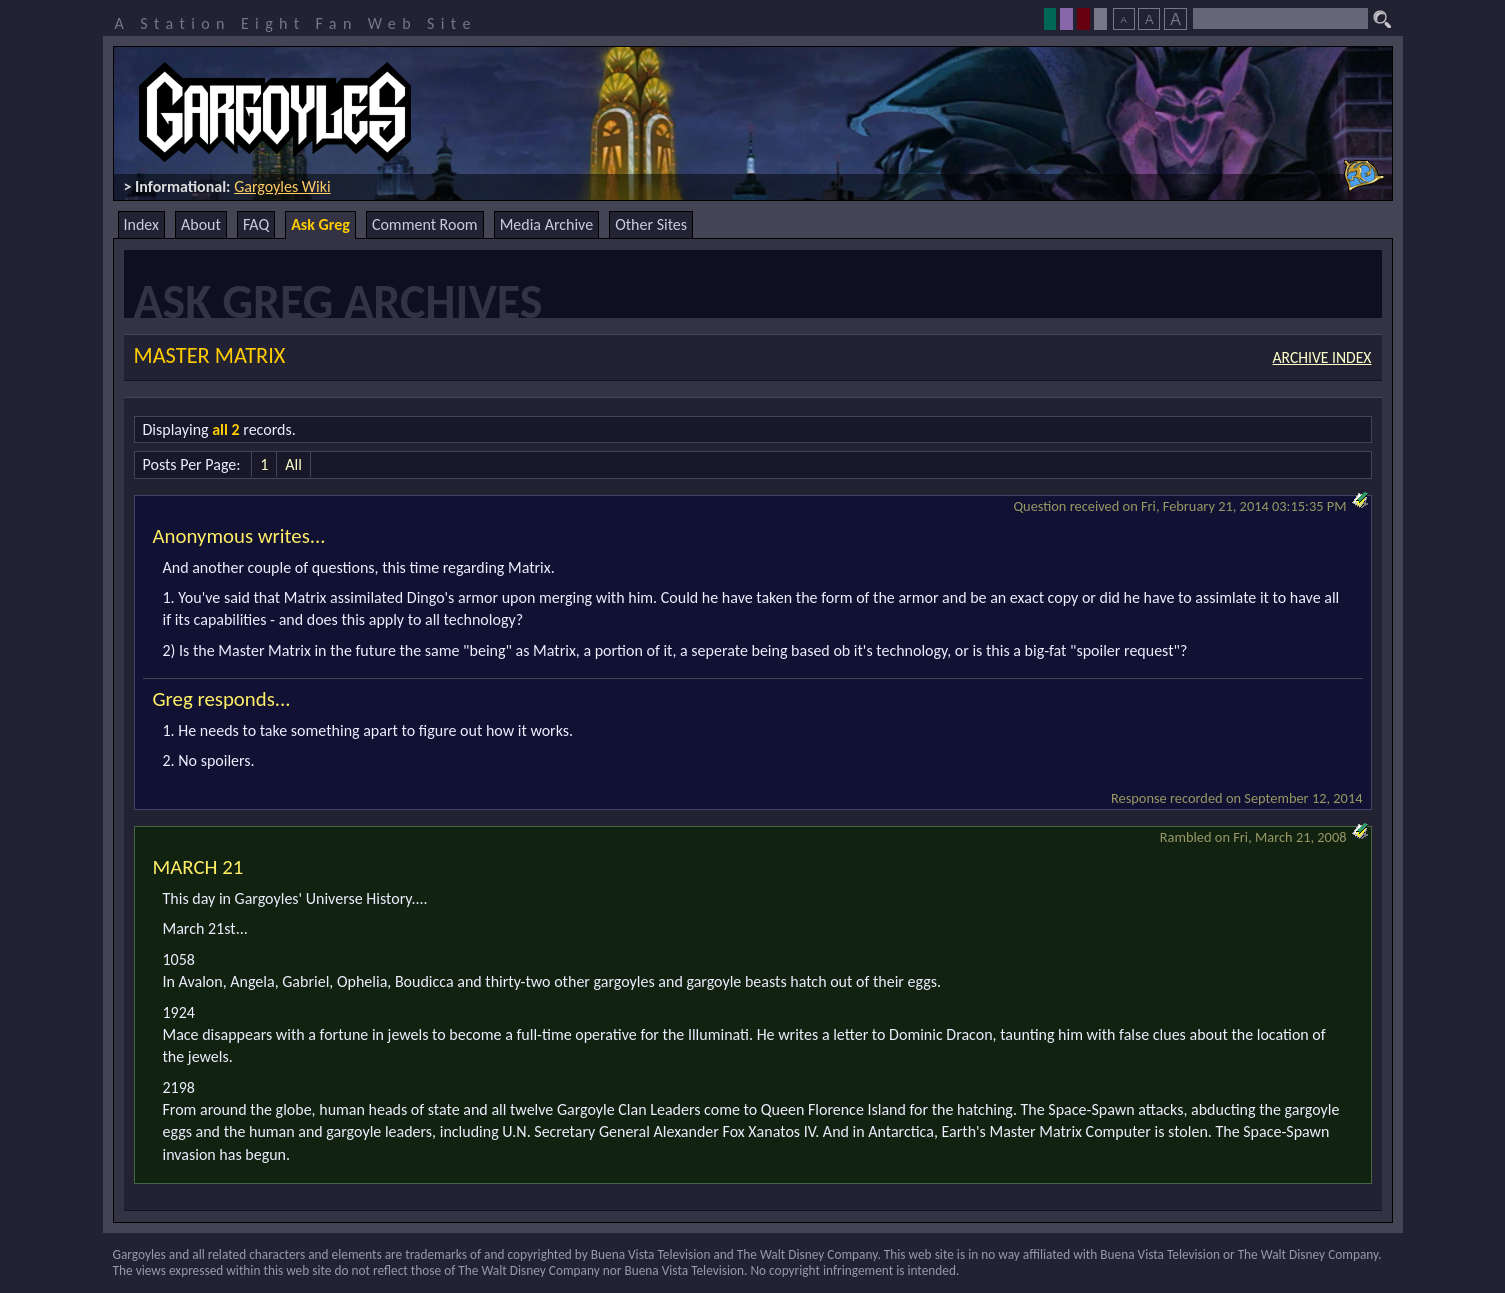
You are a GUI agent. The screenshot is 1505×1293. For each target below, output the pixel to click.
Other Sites (651, 224)
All (293, 464)
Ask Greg (320, 224)
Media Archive (546, 224)
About (201, 224)
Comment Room (425, 224)
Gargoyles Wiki (282, 186)
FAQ (256, 224)
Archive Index (1322, 357)
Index (142, 224)
